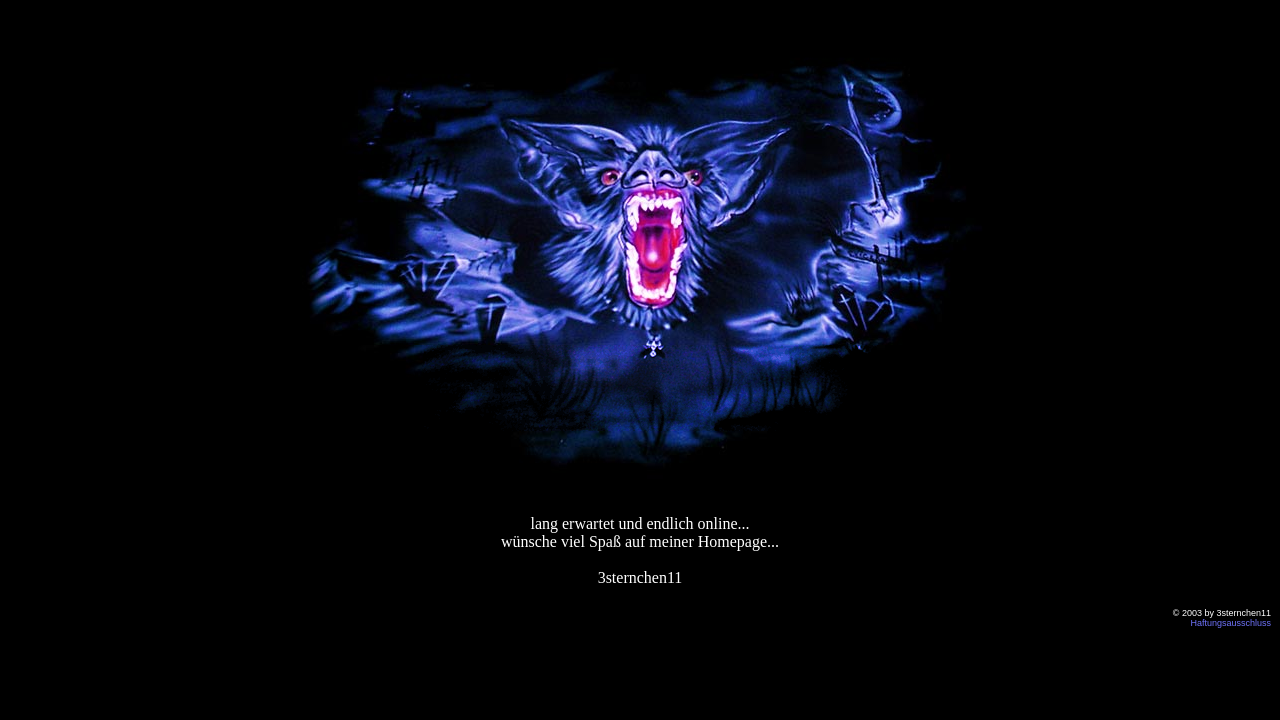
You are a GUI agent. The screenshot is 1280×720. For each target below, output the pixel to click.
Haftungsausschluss (1230, 623)
